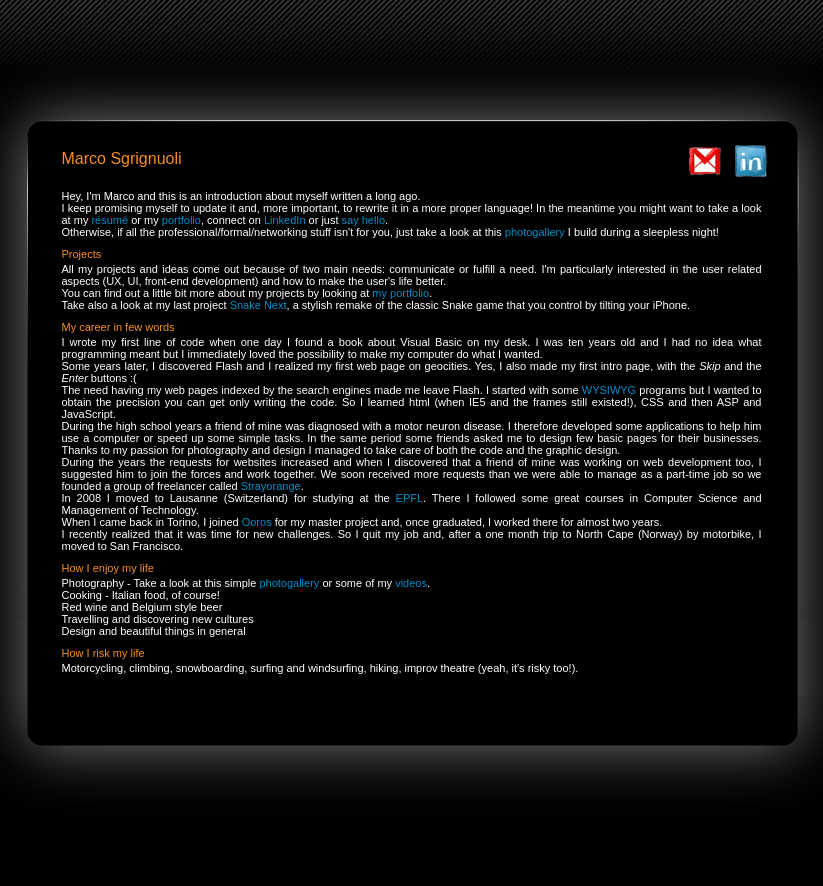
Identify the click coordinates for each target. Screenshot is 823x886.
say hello (363, 220)
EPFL (410, 498)
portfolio (181, 220)
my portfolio (400, 293)
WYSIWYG (609, 390)
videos (411, 583)
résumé (109, 220)
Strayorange (271, 486)
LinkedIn (285, 220)
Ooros (257, 522)
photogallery (535, 232)
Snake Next (258, 305)
